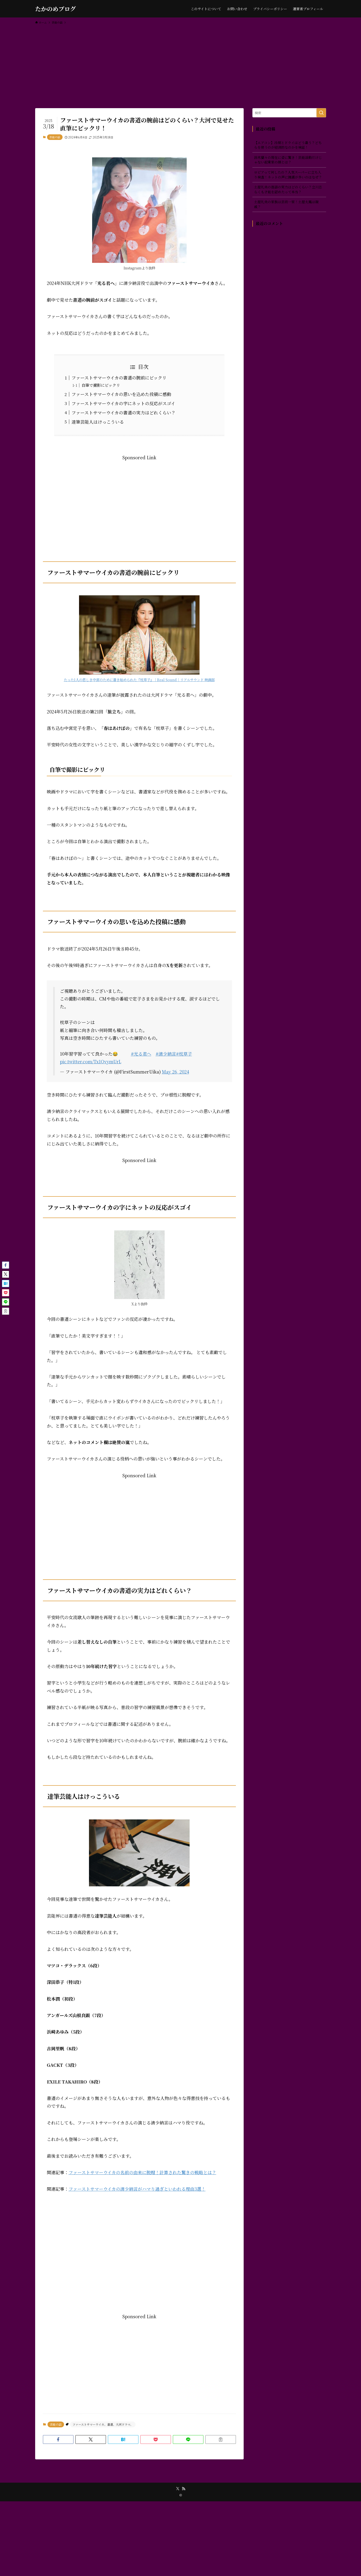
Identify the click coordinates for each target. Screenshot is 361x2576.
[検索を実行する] (321, 112)
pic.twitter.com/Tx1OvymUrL (90, 1061)
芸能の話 (54, 137)
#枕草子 (184, 1053)
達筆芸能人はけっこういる (98, 422)
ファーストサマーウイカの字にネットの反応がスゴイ (123, 403)
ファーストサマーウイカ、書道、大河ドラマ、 (102, 2424)
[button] (58, 2439)
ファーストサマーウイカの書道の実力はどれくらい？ (124, 412)
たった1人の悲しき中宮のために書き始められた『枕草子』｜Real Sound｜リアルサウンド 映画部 (139, 679)
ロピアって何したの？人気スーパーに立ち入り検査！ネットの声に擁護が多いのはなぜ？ (288, 174)
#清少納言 (166, 1053)
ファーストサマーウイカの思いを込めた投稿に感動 (121, 394)
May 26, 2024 (175, 1071)
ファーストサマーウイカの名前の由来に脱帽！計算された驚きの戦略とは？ (142, 2172)
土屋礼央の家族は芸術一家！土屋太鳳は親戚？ (286, 204)
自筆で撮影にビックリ (100, 385)
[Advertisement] (180, 64)
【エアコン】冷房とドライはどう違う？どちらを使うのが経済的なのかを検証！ (288, 145)
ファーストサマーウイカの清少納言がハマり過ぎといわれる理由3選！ (137, 2189)
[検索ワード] (289, 112)
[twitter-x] (178, 2489)
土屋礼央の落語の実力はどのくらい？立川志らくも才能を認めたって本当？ (288, 189)
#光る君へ (141, 1053)
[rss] (183, 2489)
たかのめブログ (55, 9)
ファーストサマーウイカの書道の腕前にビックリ (119, 377)
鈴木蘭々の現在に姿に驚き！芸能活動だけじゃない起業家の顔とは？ (288, 160)
